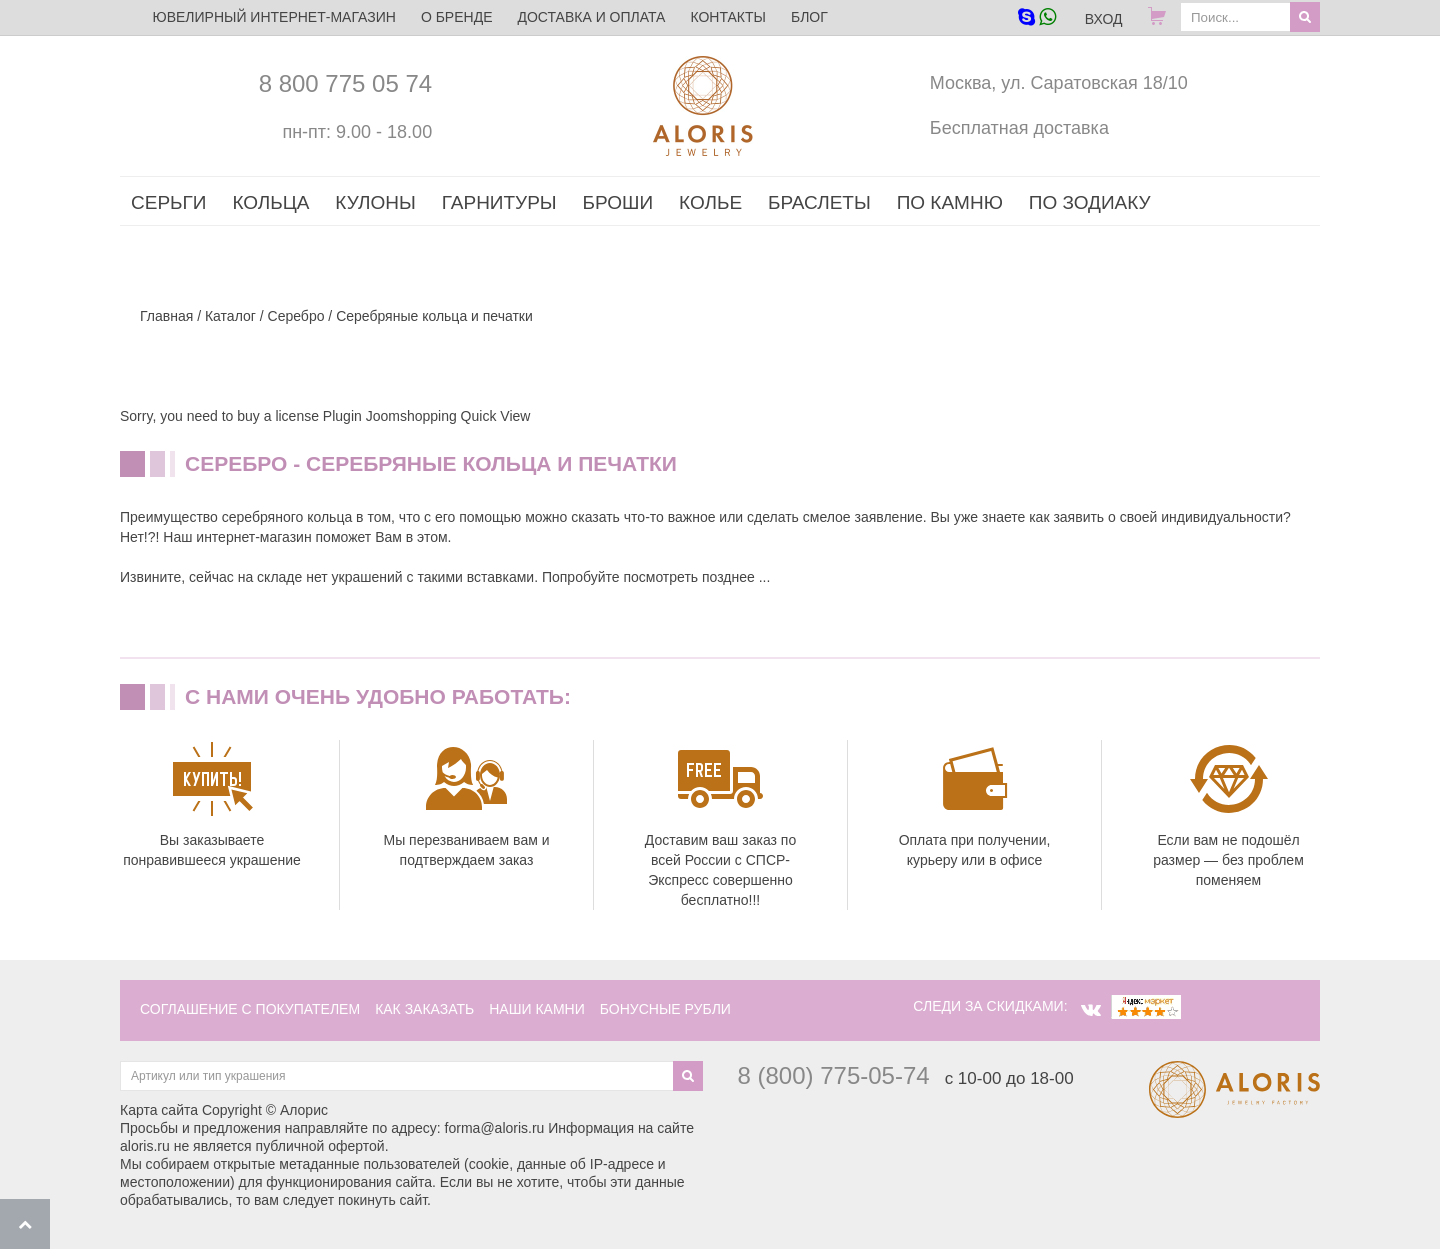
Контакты (728, 17)
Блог (809, 17)
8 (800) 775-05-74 (834, 1075)
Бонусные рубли (665, 1009)
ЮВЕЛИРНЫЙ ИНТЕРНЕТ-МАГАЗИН (274, 17)
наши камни (537, 1009)
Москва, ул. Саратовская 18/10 (1059, 83)
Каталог (230, 316)
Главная (166, 316)
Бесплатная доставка (1019, 128)
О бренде (457, 17)
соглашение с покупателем (250, 1009)
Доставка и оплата (591, 17)
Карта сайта (159, 1110)
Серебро (296, 316)
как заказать (424, 1009)
